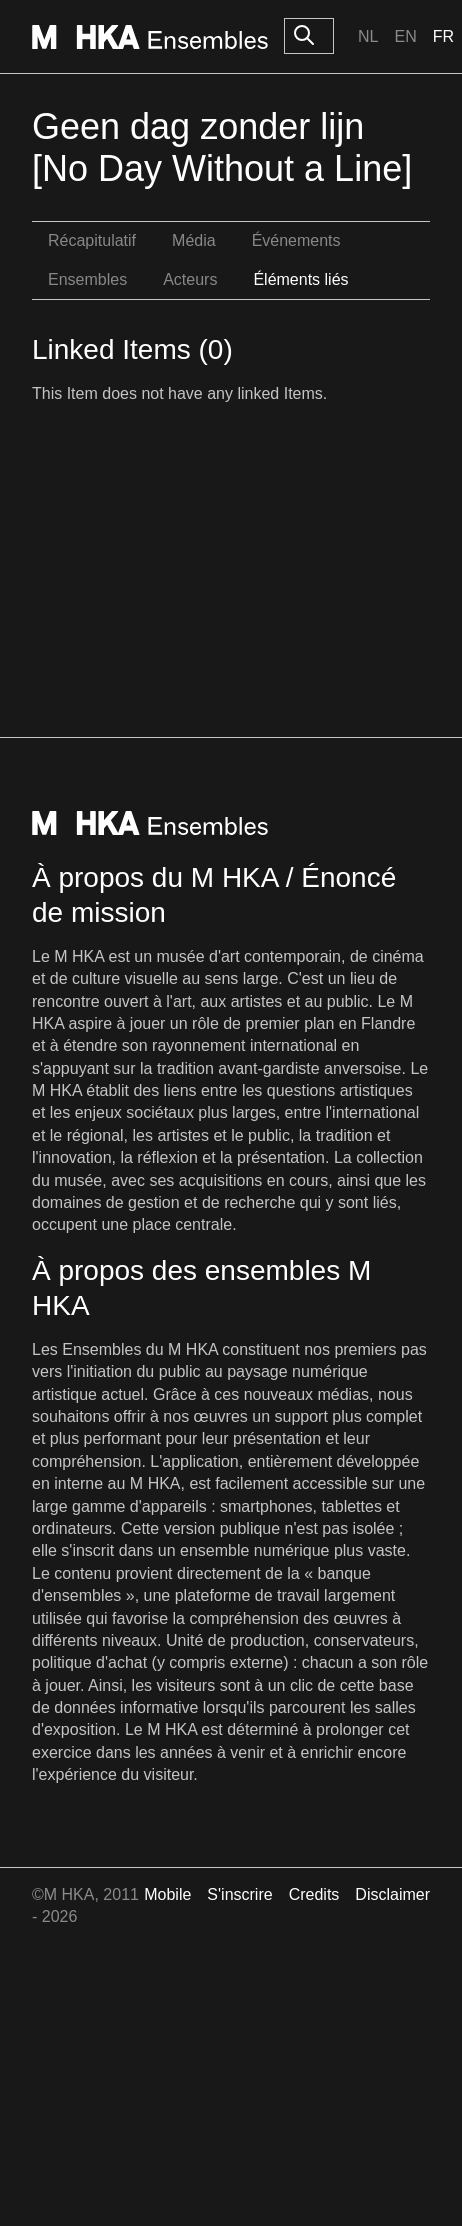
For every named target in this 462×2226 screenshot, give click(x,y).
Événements (296, 240)
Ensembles (87, 279)
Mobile (167, 1894)
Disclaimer (392, 1894)
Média (194, 240)
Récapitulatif (92, 240)
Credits (314, 1894)
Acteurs (190, 279)
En (405, 36)
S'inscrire (239, 1894)
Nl (368, 36)
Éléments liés (300, 279)
